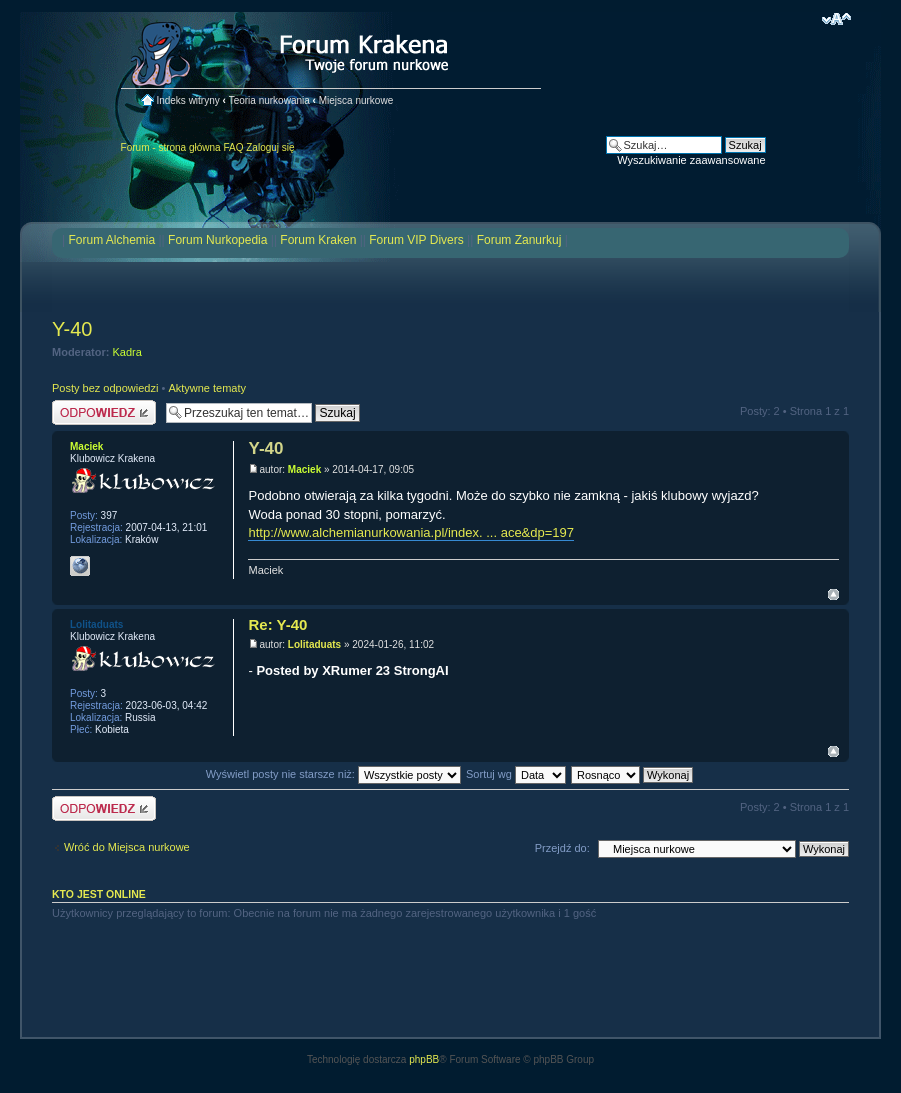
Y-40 (72, 329)
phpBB (424, 1059)
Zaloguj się (270, 147)
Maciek (304, 469)
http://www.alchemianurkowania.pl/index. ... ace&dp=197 (411, 532)
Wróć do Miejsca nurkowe (127, 847)
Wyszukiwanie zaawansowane (691, 160)
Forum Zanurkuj (519, 240)
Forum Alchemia (111, 240)
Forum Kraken (318, 240)
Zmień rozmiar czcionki (836, 19)
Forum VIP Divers (416, 240)
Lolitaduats (314, 644)
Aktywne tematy (207, 388)
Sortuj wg (516, 774)
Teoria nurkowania (269, 100)
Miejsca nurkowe (356, 100)
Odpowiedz (104, 412)
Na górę (833, 594)
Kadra (127, 352)
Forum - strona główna (171, 147)
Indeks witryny (187, 100)
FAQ (233, 147)
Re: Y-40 (277, 624)
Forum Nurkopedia (217, 240)
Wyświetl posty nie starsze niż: (333, 774)
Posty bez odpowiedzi (105, 388)
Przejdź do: (562, 848)
